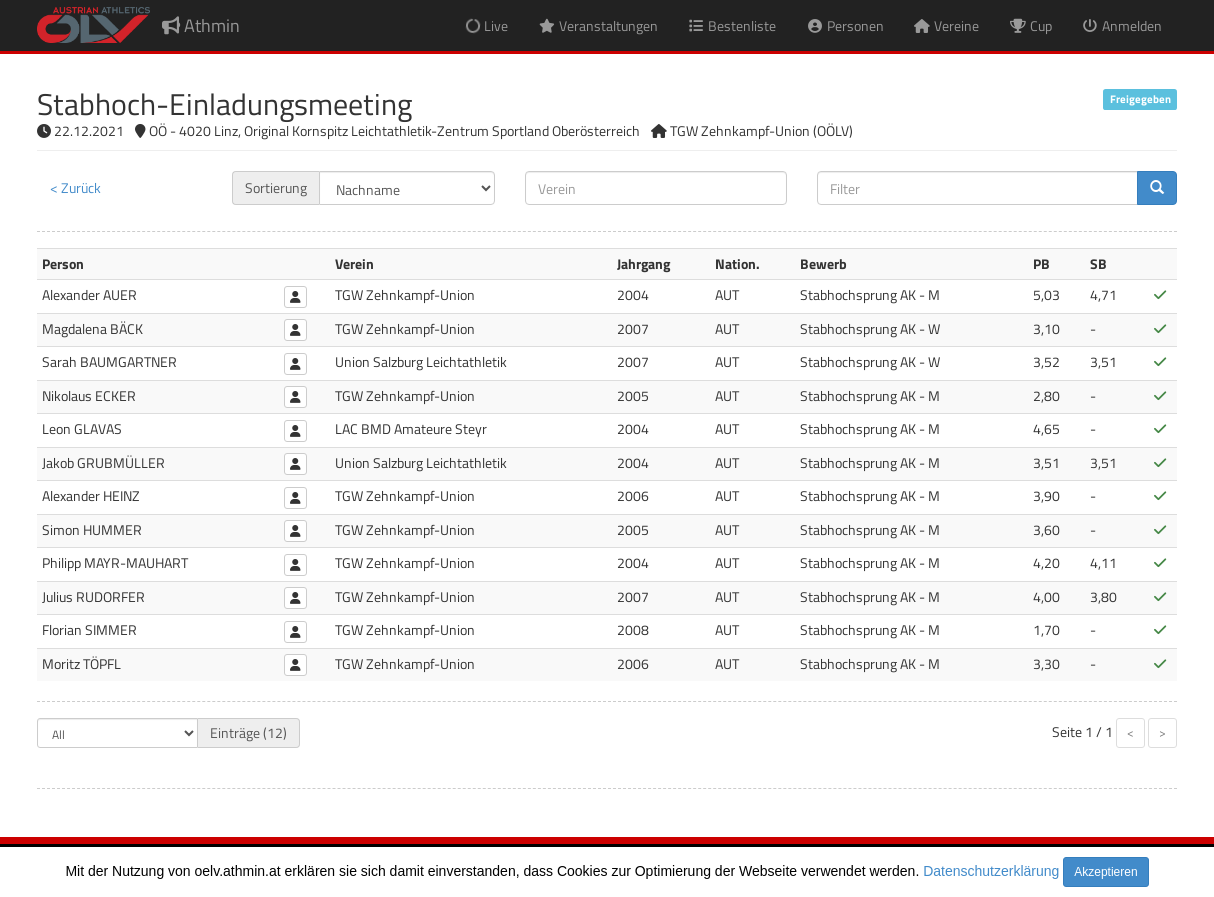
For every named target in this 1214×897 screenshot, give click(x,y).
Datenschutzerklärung (991, 871)
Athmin (201, 25)
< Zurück (75, 187)
